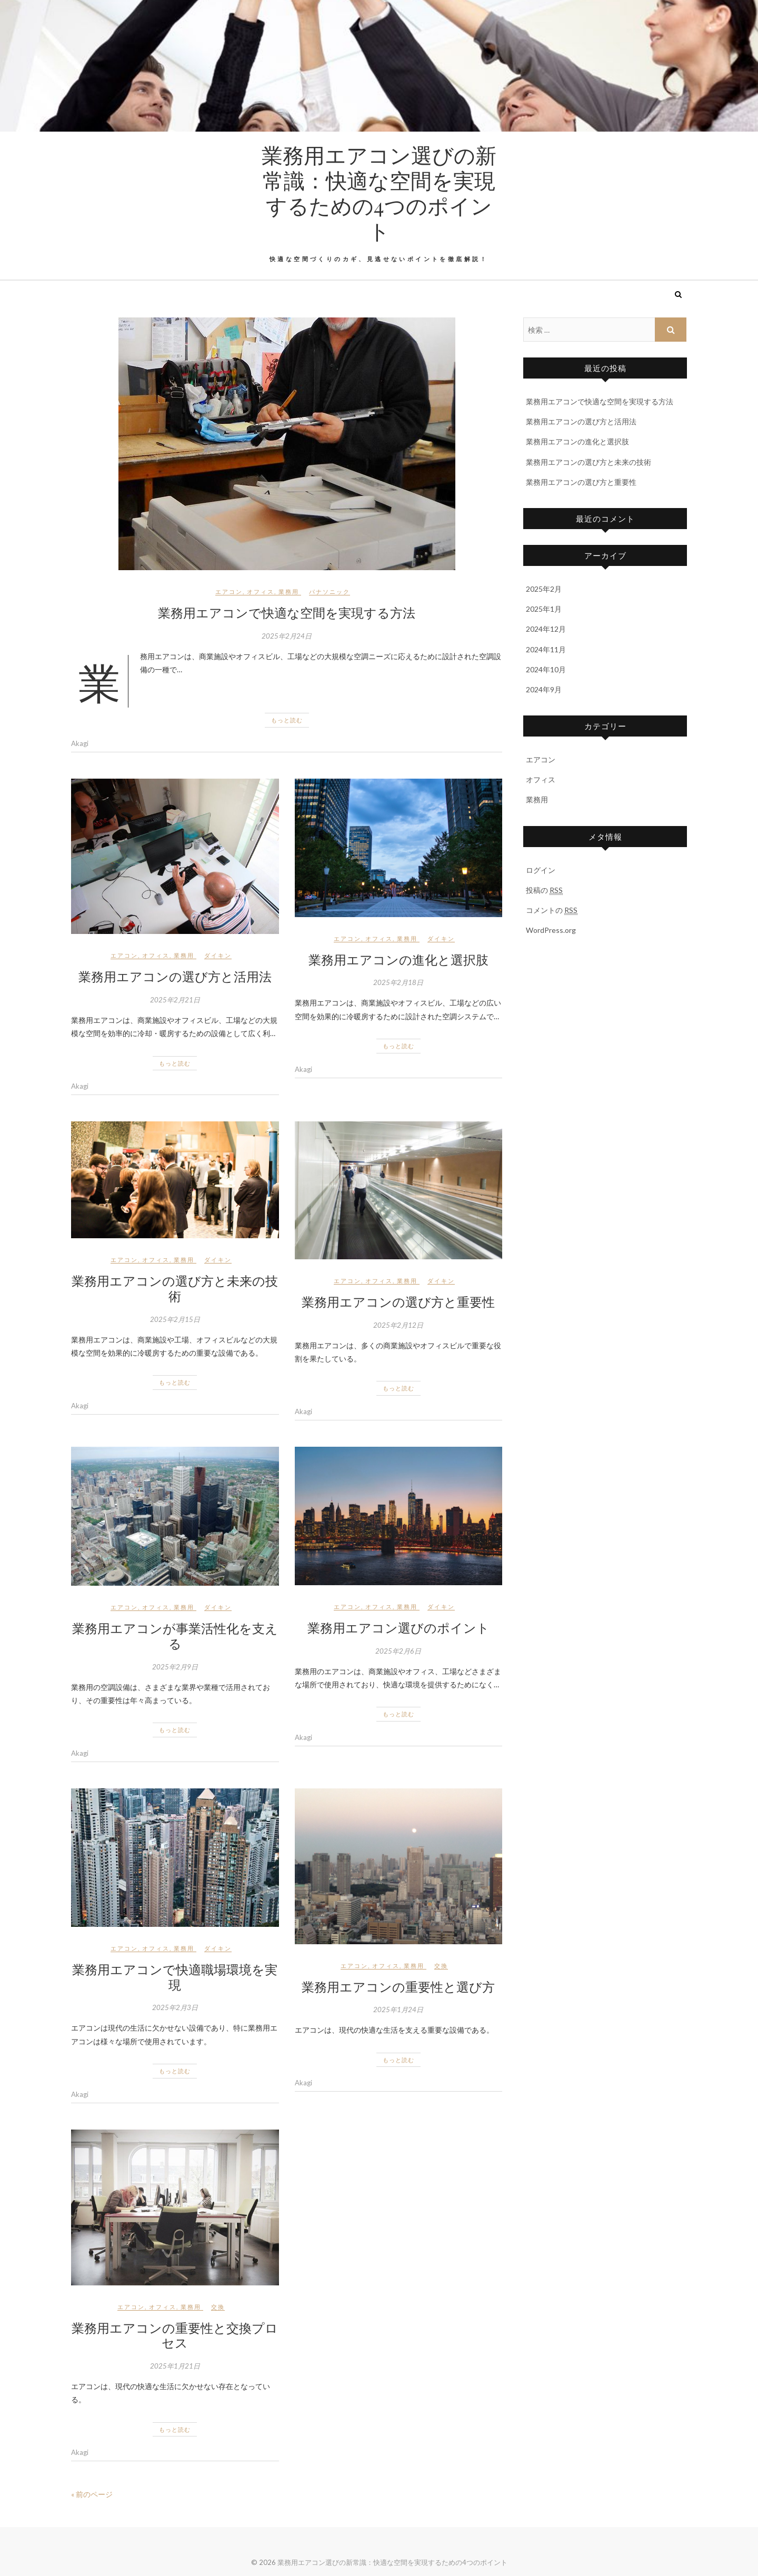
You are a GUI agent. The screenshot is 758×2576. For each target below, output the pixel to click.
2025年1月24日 (398, 2009)
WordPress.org (551, 930)
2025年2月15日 (175, 1319)
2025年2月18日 (398, 982)
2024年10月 (546, 669)
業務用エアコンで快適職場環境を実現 (174, 1977)
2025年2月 (544, 588)
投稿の (544, 890)
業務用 (288, 591)
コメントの (551, 910)
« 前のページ (92, 2494)
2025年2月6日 (398, 1651)
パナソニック (329, 591)
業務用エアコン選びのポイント (398, 1627)
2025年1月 (544, 608)
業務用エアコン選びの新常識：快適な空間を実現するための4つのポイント (379, 192)
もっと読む (287, 720)
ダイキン (218, 955)
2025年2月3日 (175, 2007)
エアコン (229, 591)
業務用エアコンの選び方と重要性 (398, 1301)
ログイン (540, 870)
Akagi (79, 743)
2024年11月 (546, 649)
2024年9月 (544, 689)
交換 (441, 1965)
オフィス (260, 591)
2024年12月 (546, 628)
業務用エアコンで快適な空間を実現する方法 (286, 612)
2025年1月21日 (175, 2366)
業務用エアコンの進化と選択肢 (398, 959)
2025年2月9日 (175, 1667)
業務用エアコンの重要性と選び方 (398, 1986)
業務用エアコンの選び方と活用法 (175, 976)
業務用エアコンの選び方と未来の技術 (175, 1288)
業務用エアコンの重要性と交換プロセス (175, 2335)
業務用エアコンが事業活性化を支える (175, 1635)
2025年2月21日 (175, 1000)
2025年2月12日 (398, 1325)
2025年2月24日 (287, 636)
